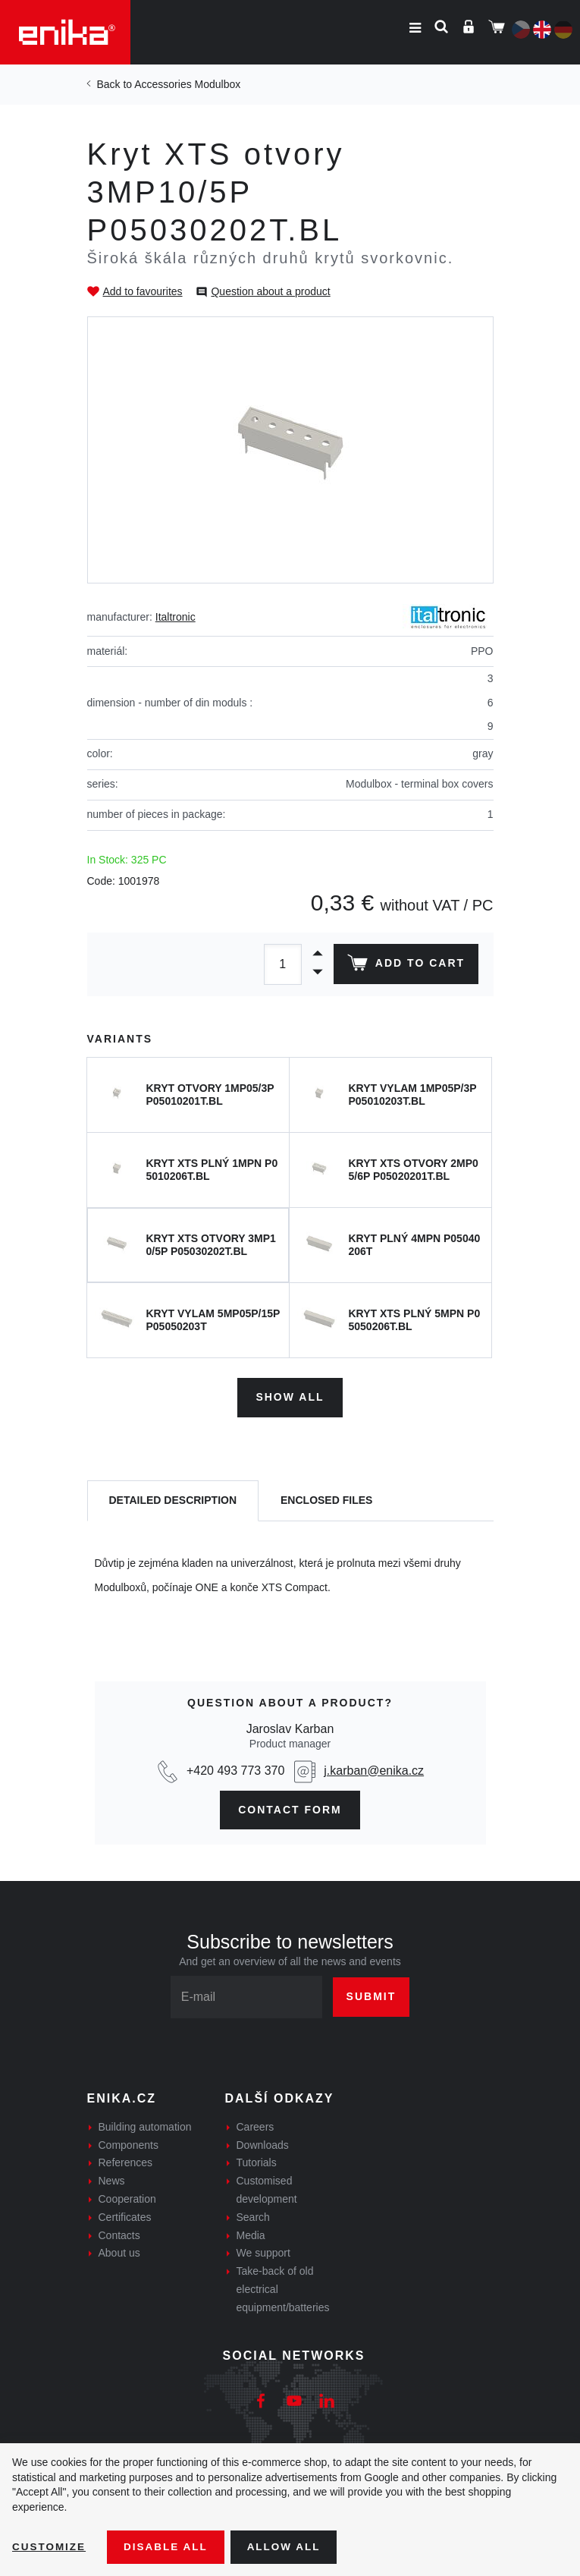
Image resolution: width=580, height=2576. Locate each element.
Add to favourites (143, 291)
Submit (371, 1995)
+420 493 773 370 (235, 1768)
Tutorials (257, 2161)
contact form (290, 1807)
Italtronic (175, 617)
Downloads (263, 2143)
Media (251, 2233)
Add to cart (404, 966)
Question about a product (270, 291)
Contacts (119, 2233)
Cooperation (127, 2197)
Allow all (290, 2546)
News (112, 2179)
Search (253, 2216)
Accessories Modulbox (187, 84)
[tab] (173, 1500)
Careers (255, 2125)
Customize (50, 2546)
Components (128, 2143)
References (126, 2161)
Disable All (169, 2546)
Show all (290, 1395)
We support (263, 2251)
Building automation (145, 2125)
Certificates (125, 2216)
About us (119, 2251)
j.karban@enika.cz (374, 1768)
